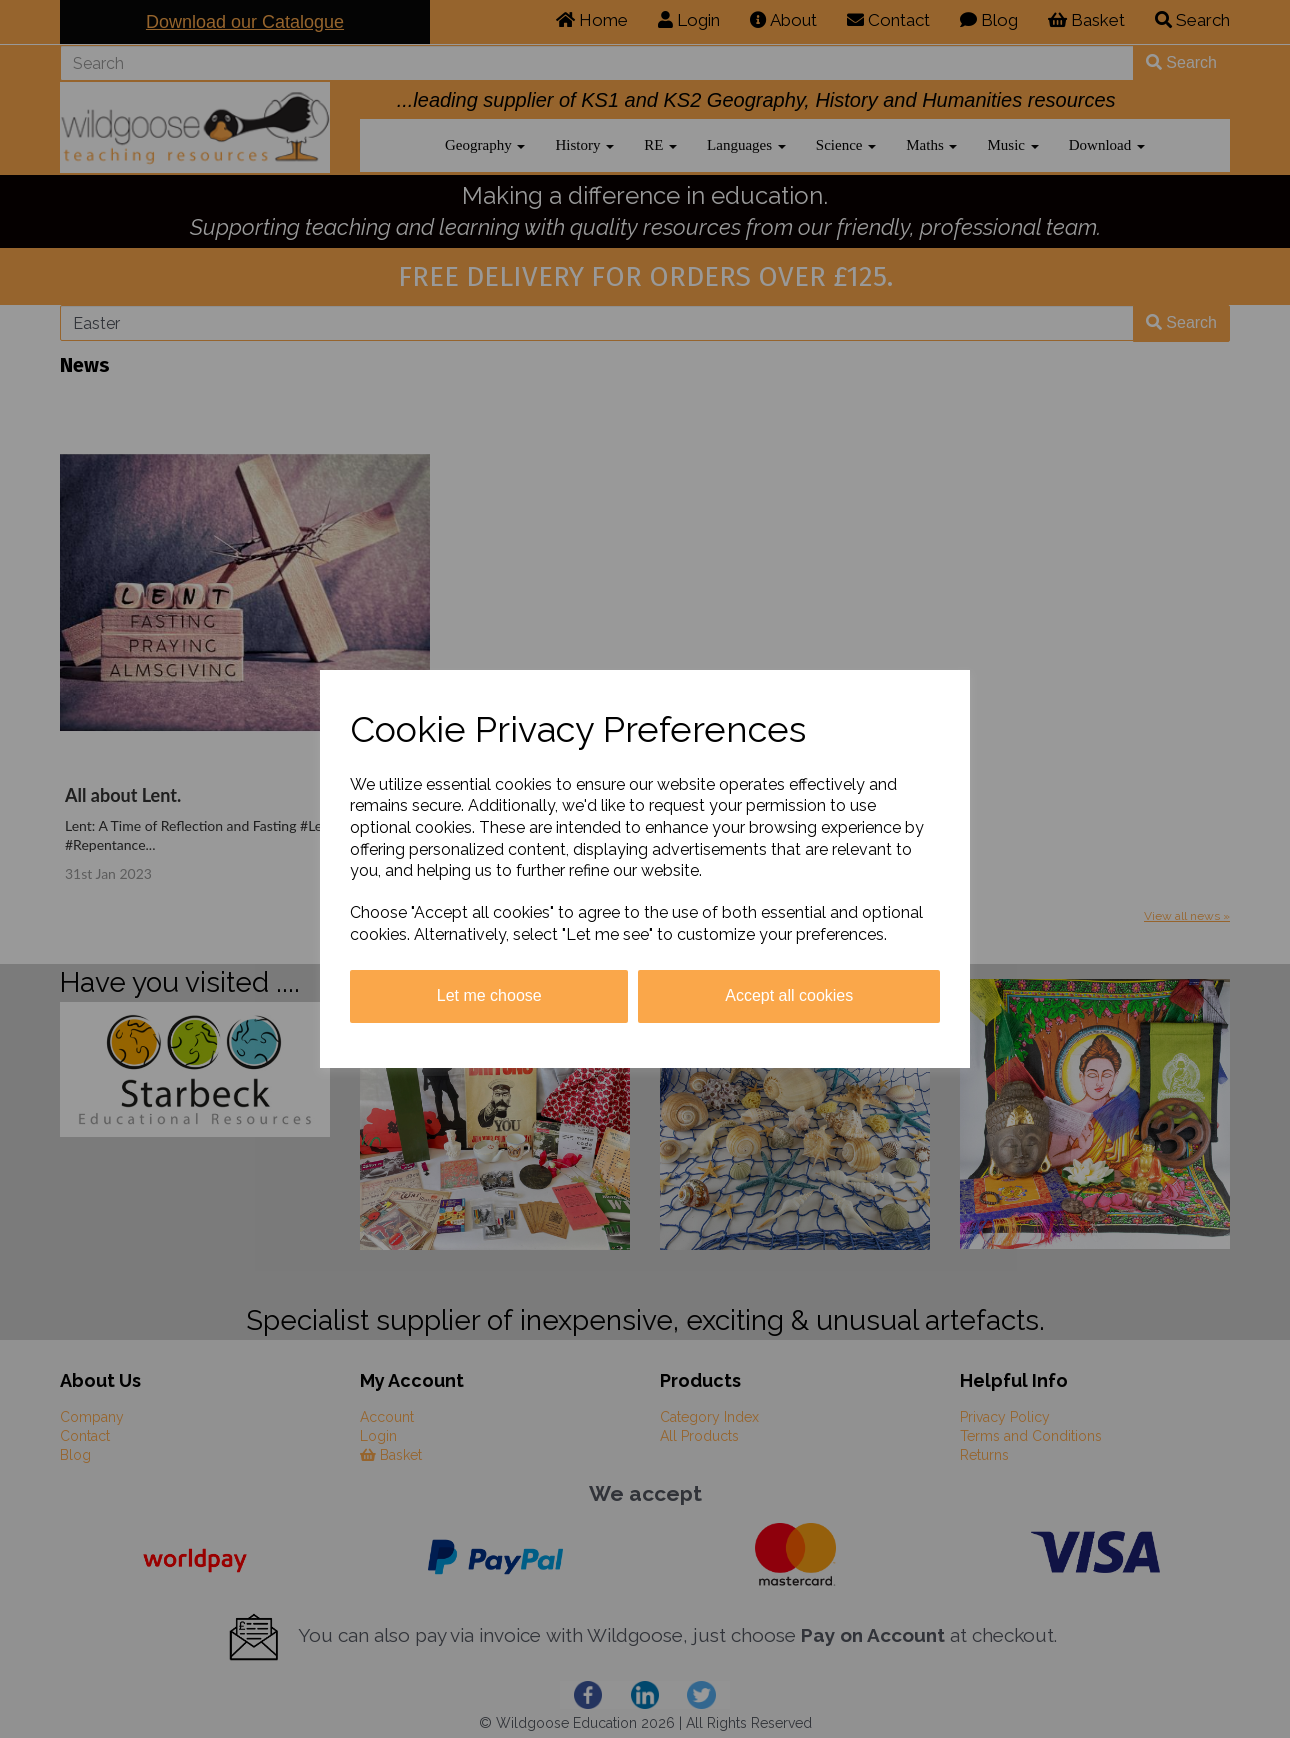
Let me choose (489, 995)
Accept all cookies (789, 995)
